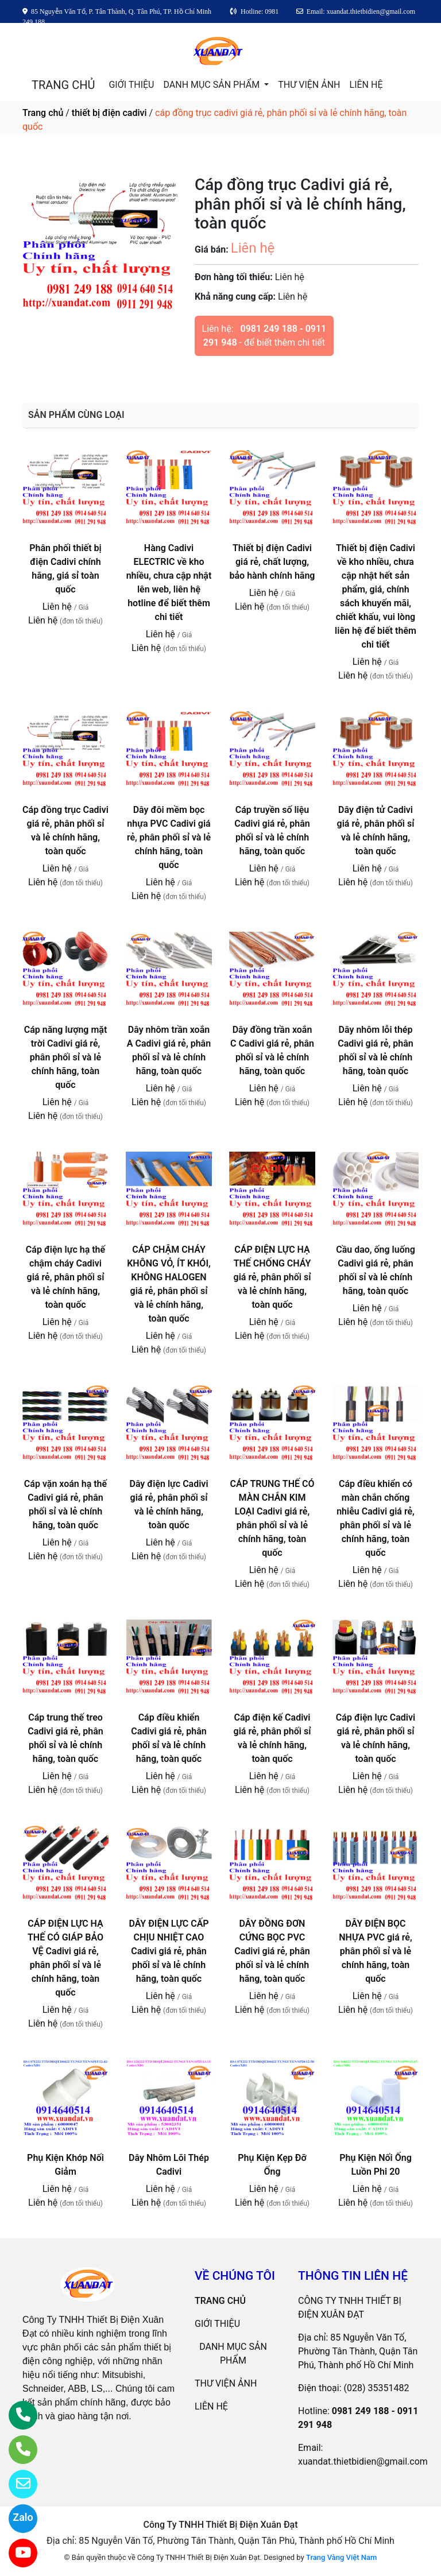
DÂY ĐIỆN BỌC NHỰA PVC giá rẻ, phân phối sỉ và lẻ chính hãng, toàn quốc (375, 1951)
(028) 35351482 (376, 2388)
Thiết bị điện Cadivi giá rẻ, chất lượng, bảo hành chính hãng (272, 562)
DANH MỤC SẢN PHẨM (212, 84)
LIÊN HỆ (366, 84)
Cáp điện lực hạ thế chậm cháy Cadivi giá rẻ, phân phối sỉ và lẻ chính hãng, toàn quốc (65, 1277)
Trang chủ (42, 112)
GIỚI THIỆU (131, 84)
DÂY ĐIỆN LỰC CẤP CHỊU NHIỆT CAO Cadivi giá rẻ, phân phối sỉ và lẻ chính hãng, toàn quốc (168, 1951)
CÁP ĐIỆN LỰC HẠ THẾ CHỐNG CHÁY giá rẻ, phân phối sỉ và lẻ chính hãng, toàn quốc (272, 1277)
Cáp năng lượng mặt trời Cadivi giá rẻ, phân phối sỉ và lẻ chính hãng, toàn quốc (65, 1057)
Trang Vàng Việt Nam (341, 2557)
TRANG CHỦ (63, 85)
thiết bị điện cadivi (109, 112)
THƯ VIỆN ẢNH (309, 84)
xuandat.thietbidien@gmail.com (363, 2461)
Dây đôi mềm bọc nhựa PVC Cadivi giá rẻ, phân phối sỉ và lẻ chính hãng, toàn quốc (169, 837)
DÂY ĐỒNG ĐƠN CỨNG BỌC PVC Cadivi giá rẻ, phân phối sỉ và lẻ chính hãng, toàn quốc (272, 1951)
